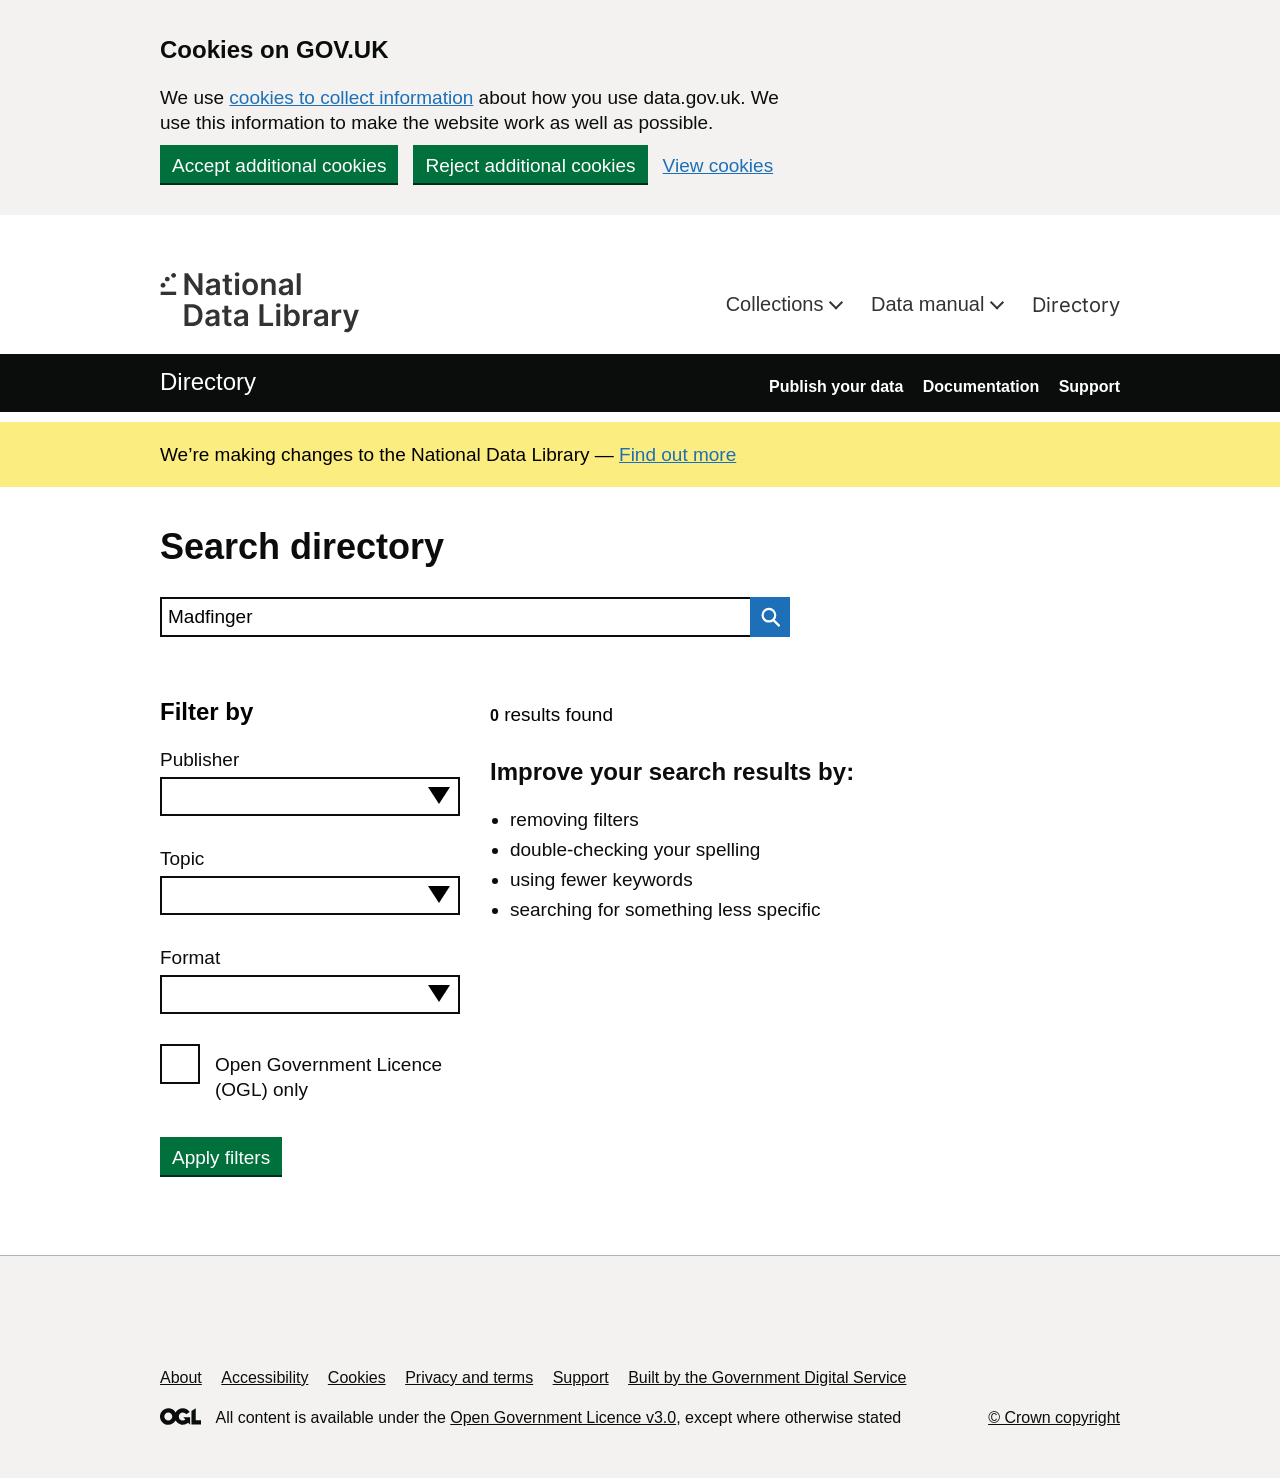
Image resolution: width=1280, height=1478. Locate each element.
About (181, 1377)
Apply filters (221, 1157)
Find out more (677, 454)
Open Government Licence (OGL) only (328, 1077)
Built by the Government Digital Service (767, 1377)
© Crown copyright (1054, 1417)
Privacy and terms (469, 1377)
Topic (182, 858)
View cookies (718, 165)
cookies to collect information (351, 97)
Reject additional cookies (530, 165)
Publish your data (836, 386)
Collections (777, 304)
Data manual (930, 304)
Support (1089, 386)
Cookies (357, 1377)
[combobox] (310, 796)
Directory (1076, 305)
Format (190, 957)
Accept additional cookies (279, 165)
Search (765, 617)
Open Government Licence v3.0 (563, 1417)
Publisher (199, 759)
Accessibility (264, 1377)
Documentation (981, 386)
